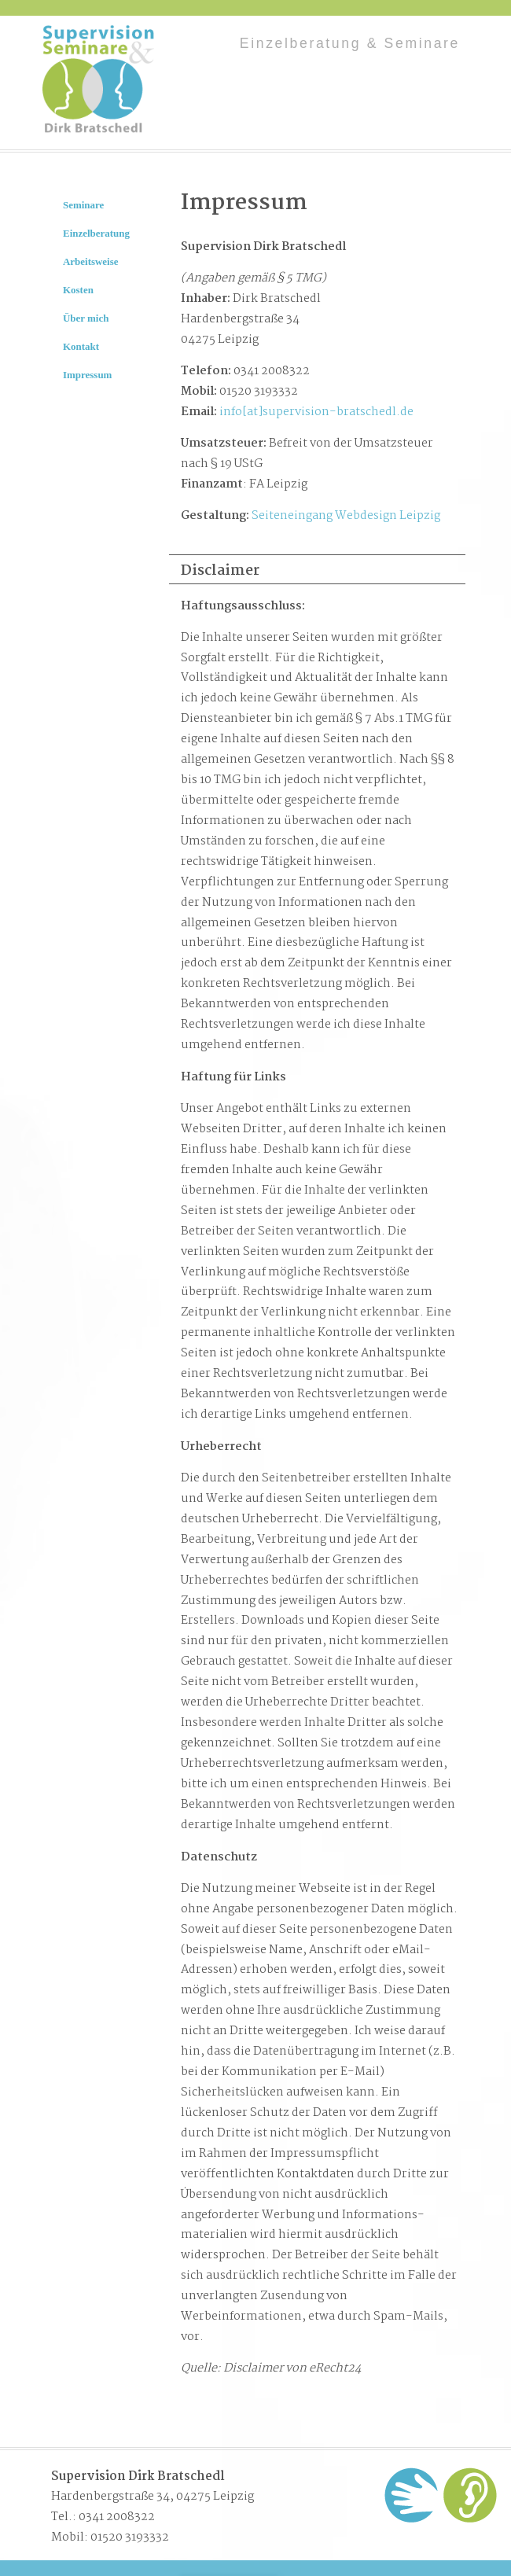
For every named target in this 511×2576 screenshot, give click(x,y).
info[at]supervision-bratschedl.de (316, 412)
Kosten (78, 290)
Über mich (85, 318)
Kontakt (81, 346)
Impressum (87, 375)
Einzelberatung (96, 233)
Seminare (83, 205)
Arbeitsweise (91, 261)
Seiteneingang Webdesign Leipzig (346, 515)
